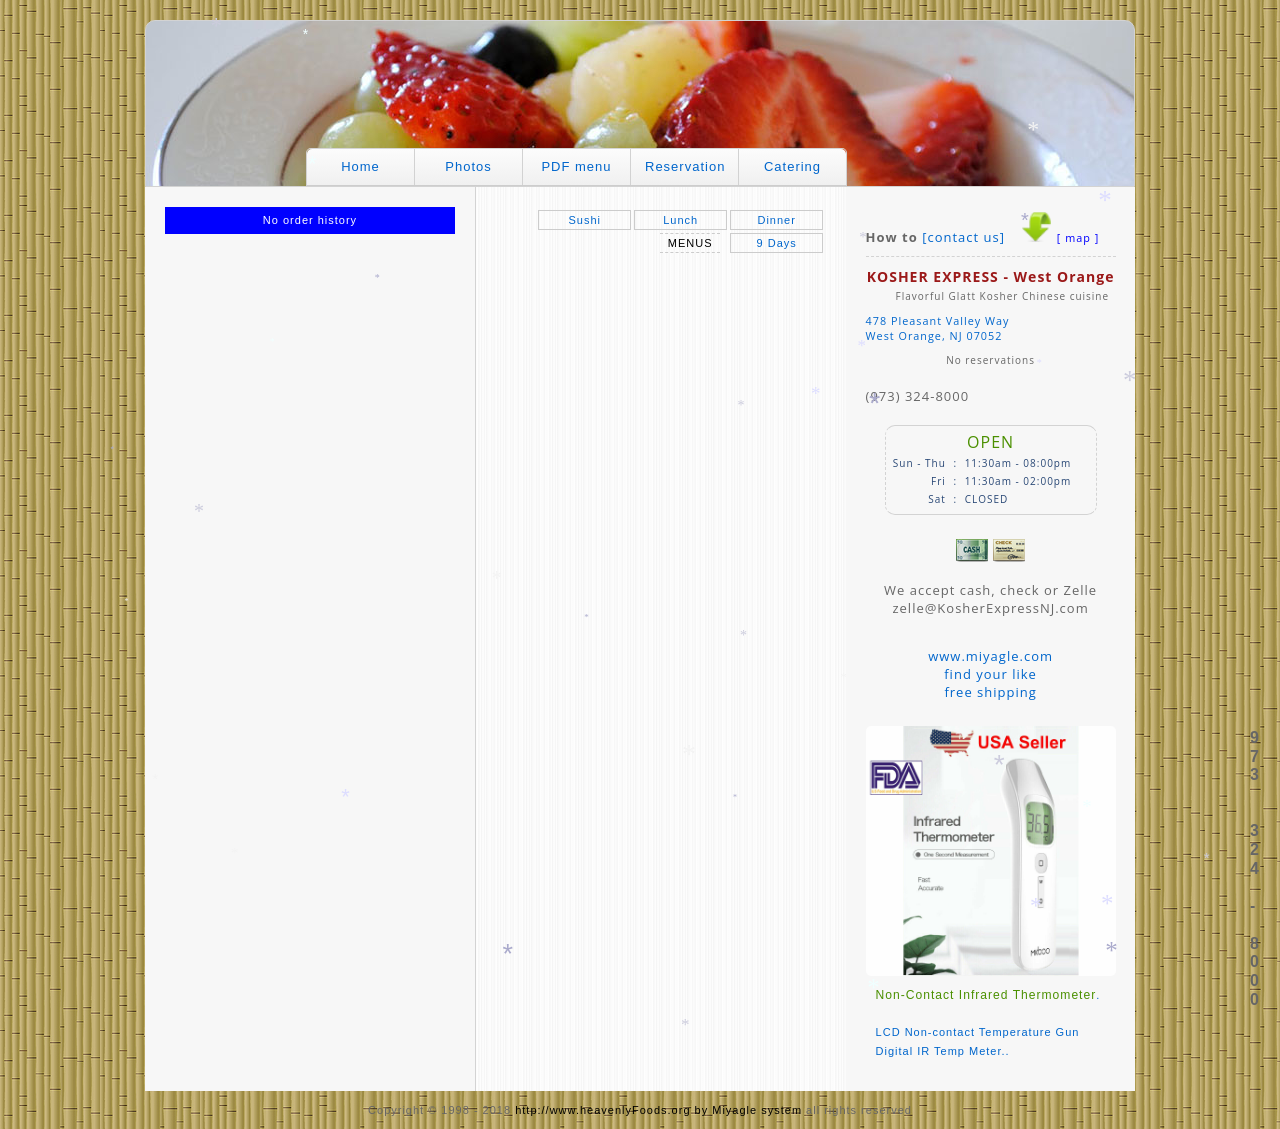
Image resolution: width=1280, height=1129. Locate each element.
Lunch (680, 220)
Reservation (685, 166)
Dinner (776, 220)
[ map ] (1078, 237)
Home (360, 166)
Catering (792, 166)
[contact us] (963, 237)
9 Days (777, 243)
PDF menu (576, 166)
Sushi (584, 220)
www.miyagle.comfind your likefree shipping (990, 674)
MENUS (690, 243)
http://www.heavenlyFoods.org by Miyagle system (658, 1110)
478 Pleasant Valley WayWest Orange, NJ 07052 (938, 328)
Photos (468, 166)
